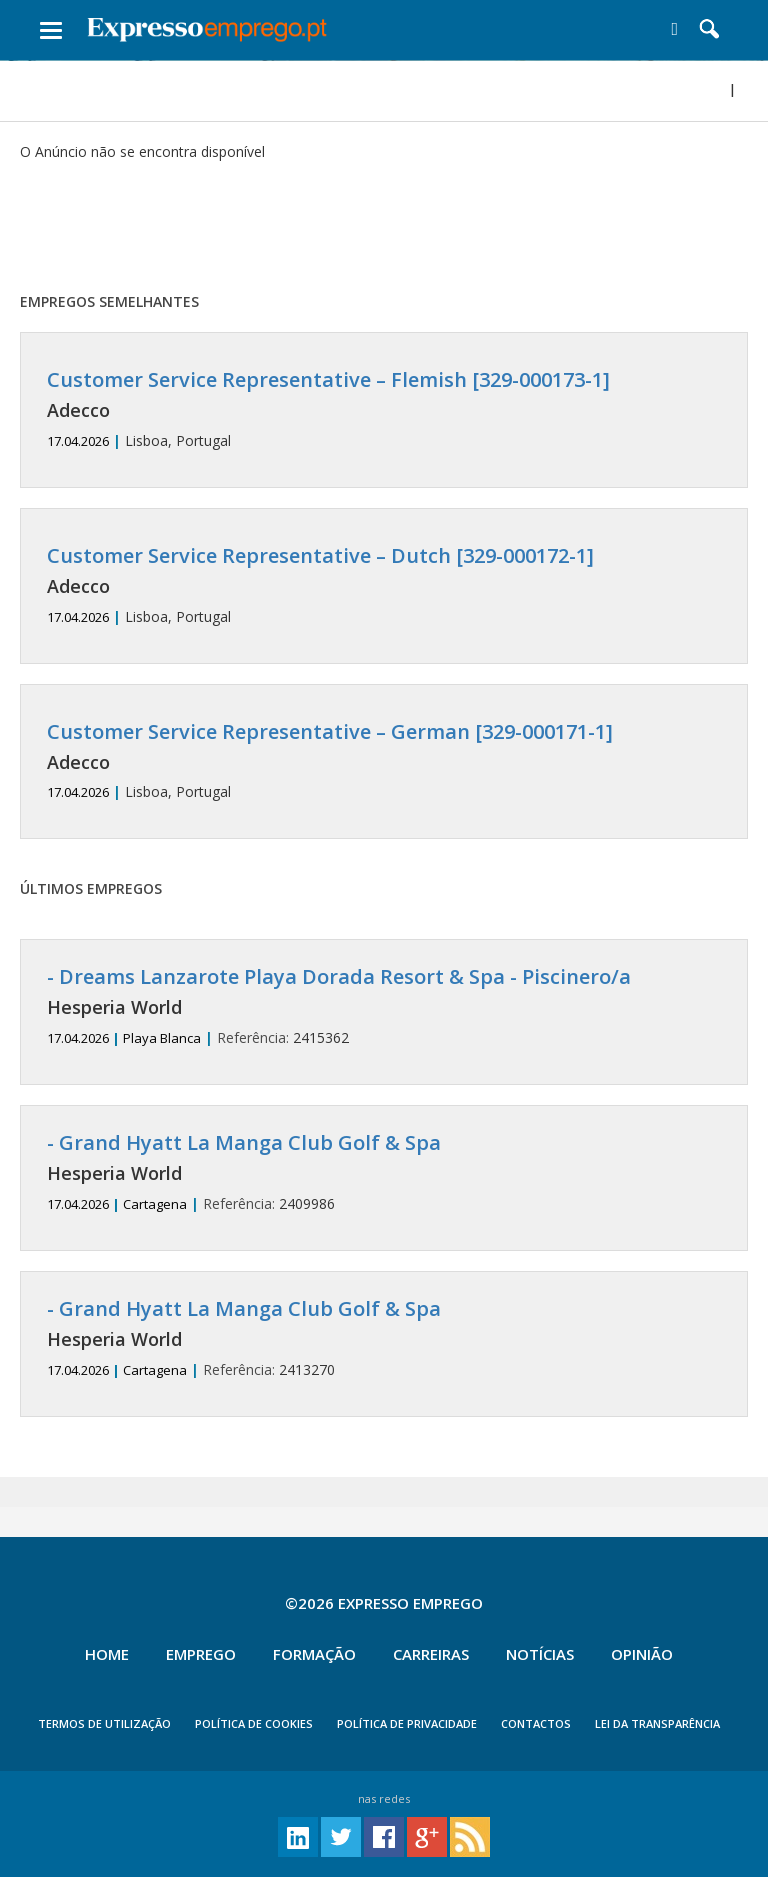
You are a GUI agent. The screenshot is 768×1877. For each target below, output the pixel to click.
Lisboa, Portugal (384, 409)
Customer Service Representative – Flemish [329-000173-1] (328, 379)
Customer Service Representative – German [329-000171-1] (330, 731)
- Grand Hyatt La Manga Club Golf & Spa (244, 1142)
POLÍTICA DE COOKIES (254, 1723)
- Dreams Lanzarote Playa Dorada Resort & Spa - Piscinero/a (339, 976)
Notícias (540, 1654)
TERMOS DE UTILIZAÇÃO (104, 1723)
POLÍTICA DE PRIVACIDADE (407, 1723)
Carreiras (431, 1654)
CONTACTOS (536, 1723)
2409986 (384, 1172)
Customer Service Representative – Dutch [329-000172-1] (320, 555)
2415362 (384, 1006)
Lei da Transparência (657, 1723)
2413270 (384, 1338)
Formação (314, 1654)
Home (107, 1654)
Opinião (642, 1654)
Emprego (201, 1654)
